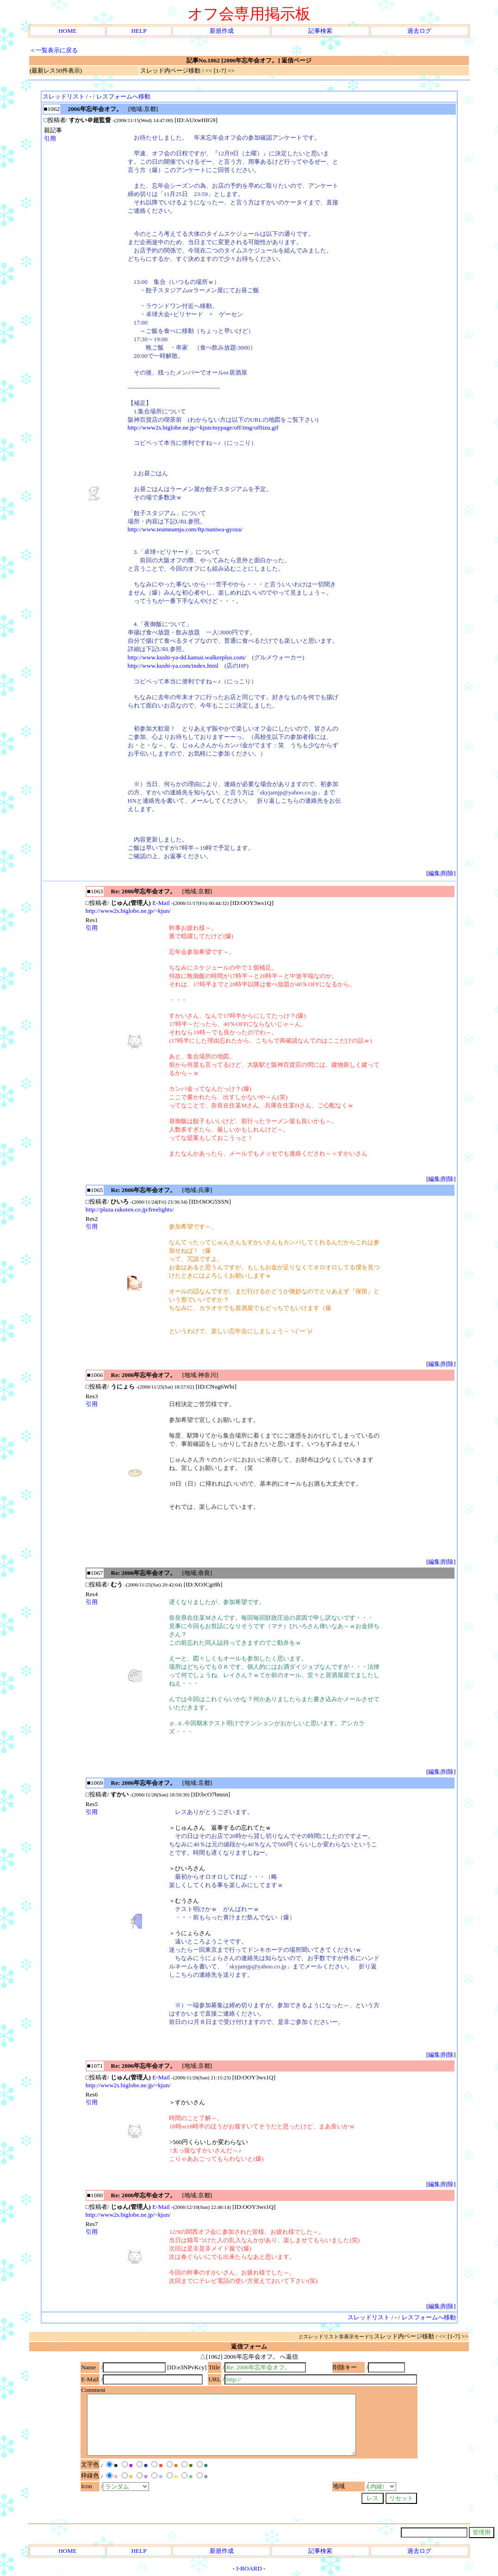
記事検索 (320, 30)
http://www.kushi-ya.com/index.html (173, 665)
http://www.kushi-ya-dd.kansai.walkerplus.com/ (187, 657)
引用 (50, 138)
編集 (434, 873)
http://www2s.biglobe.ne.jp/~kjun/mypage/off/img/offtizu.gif (203, 427)
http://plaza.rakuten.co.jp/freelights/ (130, 1209)
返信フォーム (249, 2346)
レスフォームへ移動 (123, 96)
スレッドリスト (64, 96)
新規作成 (222, 30)
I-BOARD (249, 2568)
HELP (138, 30)
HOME (67, 30)
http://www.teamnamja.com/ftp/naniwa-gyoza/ (185, 529)
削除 (448, 873)
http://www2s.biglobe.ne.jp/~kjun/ (128, 910)
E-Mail (161, 902)
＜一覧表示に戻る (54, 50)
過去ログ (419, 30)
